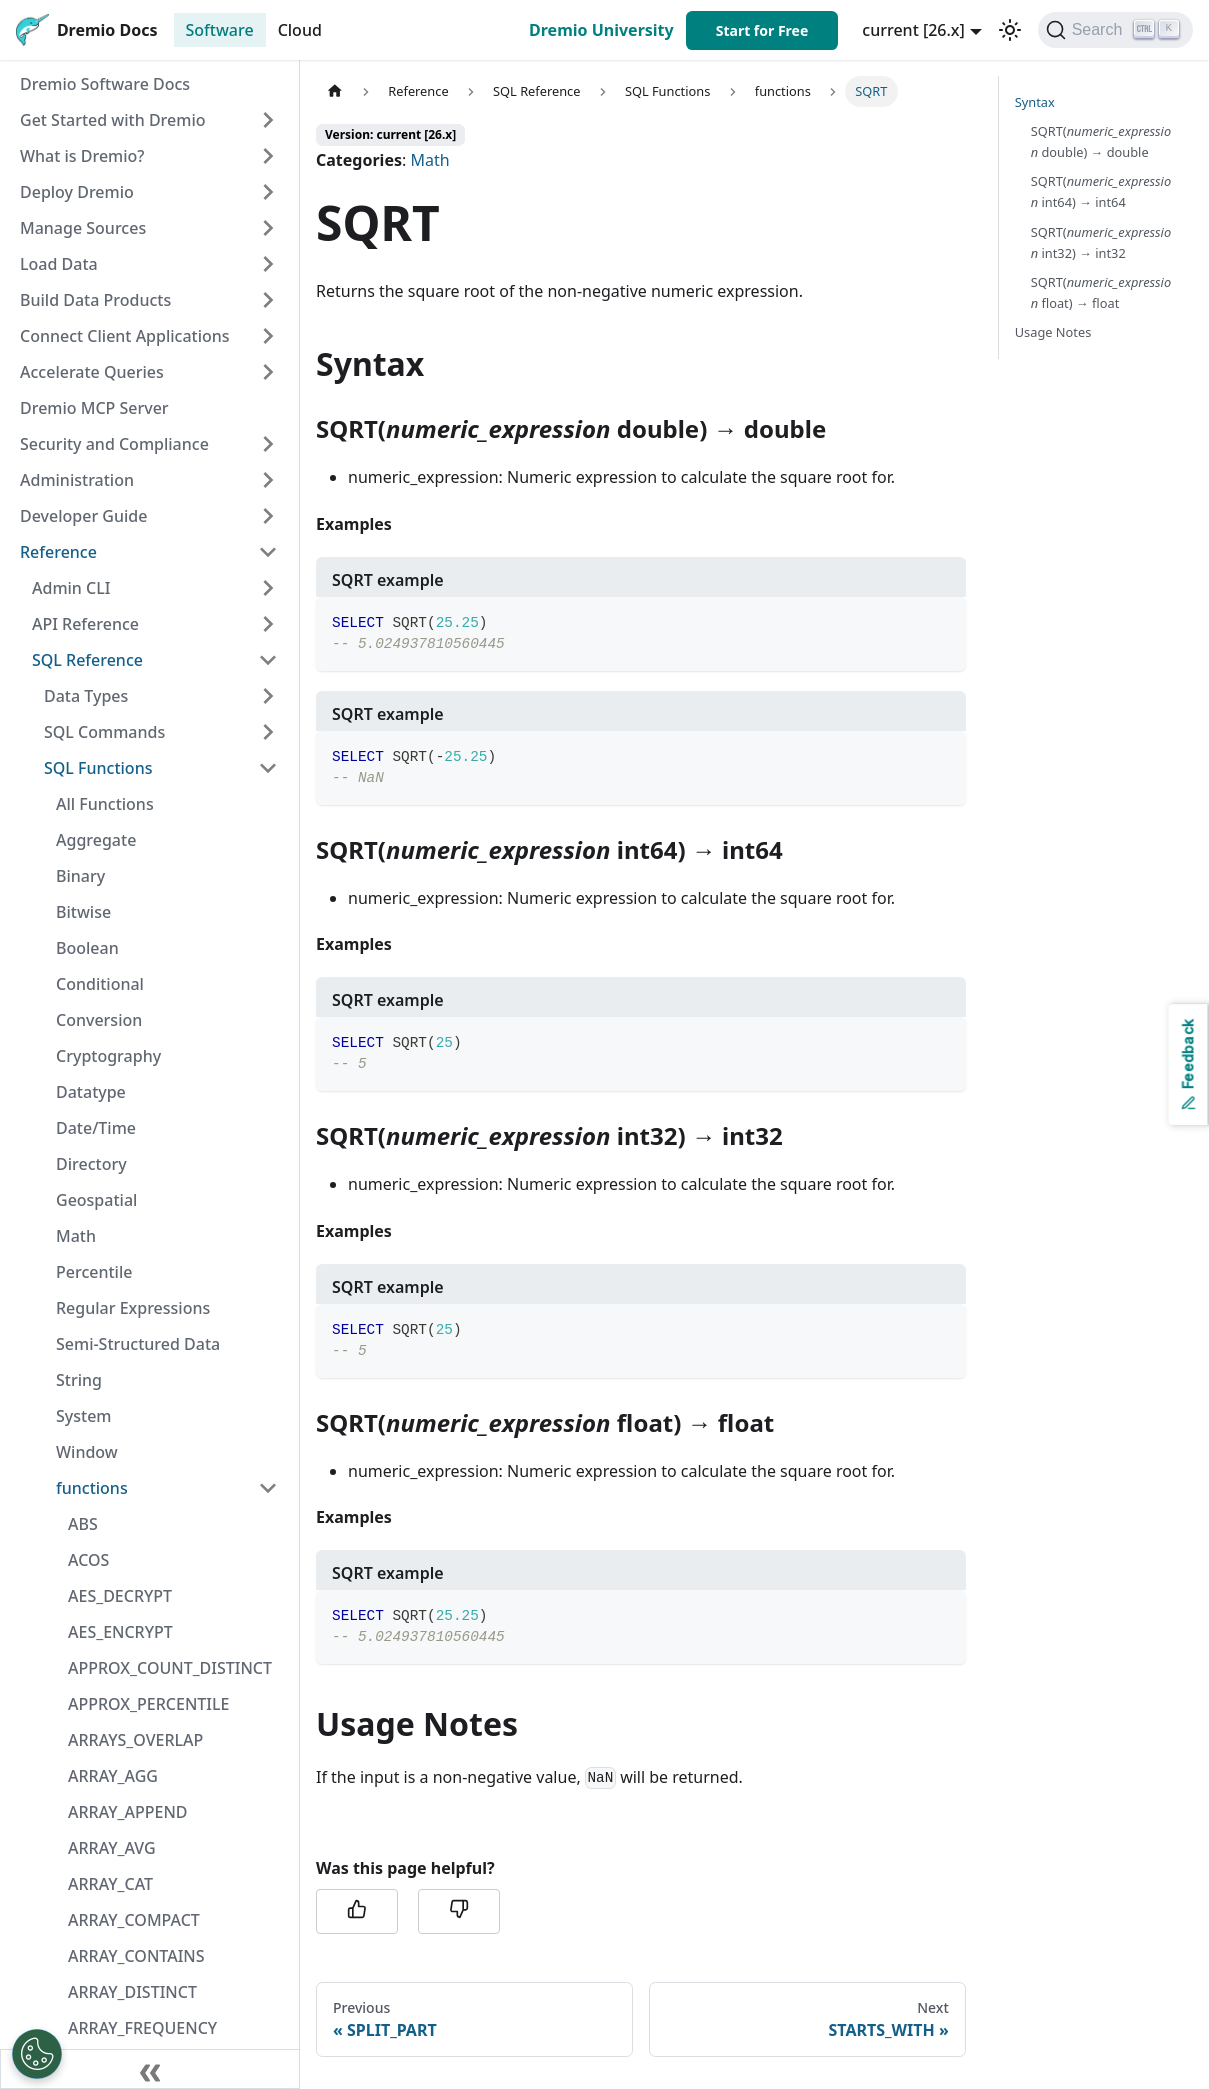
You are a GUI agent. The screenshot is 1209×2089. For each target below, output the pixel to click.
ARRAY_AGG (113, 1776)
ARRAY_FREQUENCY (142, 2028)
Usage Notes (1053, 332)
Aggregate (96, 840)
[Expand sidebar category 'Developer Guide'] (268, 516)
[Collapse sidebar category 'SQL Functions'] (268, 768)
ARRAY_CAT (110, 1884)
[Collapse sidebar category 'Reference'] (268, 552)
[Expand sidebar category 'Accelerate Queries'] (268, 372)
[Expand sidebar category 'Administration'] (268, 480)
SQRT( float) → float (1101, 292)
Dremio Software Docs (105, 84)
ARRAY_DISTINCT (132, 1992)
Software (220, 30)
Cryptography (108, 1056)
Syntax (1035, 102)
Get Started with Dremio (112, 120)
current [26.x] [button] (913, 30)
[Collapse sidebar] (150, 2069)
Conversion (99, 1020)
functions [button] (92, 1488)
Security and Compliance (114, 444)
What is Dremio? (82, 156)
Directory (91, 1164)
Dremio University (601, 30)
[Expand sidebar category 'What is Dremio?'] (268, 156)
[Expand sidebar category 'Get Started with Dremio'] (268, 120)
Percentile (94, 1272)
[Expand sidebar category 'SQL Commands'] (268, 732)
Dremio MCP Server (94, 408)
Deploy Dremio (77, 192)
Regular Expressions (133, 1308)
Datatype (91, 1092)
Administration (77, 480)
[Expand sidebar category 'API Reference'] (268, 624)
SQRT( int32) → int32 (1101, 242)
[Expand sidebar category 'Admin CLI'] (268, 588)
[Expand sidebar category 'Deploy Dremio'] (268, 192)
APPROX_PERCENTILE (148, 1704)
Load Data (59, 264)
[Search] (1115, 30)
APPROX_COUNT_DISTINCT (170, 1668)
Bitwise (83, 912)
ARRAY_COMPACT (134, 1920)
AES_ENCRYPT (120, 1632)
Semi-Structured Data (138, 1344)
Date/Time (96, 1128)
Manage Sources (83, 228)
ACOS (88, 1560)
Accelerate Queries (92, 372)
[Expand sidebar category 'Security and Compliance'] (268, 444)
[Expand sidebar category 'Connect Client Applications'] (268, 336)
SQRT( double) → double (1101, 141)
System (84, 1416)
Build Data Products (95, 300)
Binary (80, 876)
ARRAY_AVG (112, 1848)
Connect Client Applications (125, 336)
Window (87, 1452)
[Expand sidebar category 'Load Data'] (268, 264)
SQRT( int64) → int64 (1101, 191)
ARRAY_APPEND (128, 1812)
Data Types (86, 696)
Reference (58, 552)
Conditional (100, 984)
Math (76, 1236)
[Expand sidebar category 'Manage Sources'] (268, 228)
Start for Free (762, 30)
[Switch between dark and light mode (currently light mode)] (1010, 30)
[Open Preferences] (37, 2054)
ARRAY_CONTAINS (136, 1956)
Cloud (300, 30)
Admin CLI (71, 588)
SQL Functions (98, 768)
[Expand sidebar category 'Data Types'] (268, 696)
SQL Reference (87, 660)
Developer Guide (83, 516)
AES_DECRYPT (120, 1596)
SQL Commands (104, 732)
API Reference (85, 624)
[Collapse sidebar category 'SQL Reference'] (268, 660)
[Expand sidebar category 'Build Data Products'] (268, 300)
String (79, 1380)
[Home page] (335, 91)
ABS (83, 1524)
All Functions (105, 804)
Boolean (87, 948)
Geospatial (96, 1200)
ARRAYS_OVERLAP (135, 1740)
